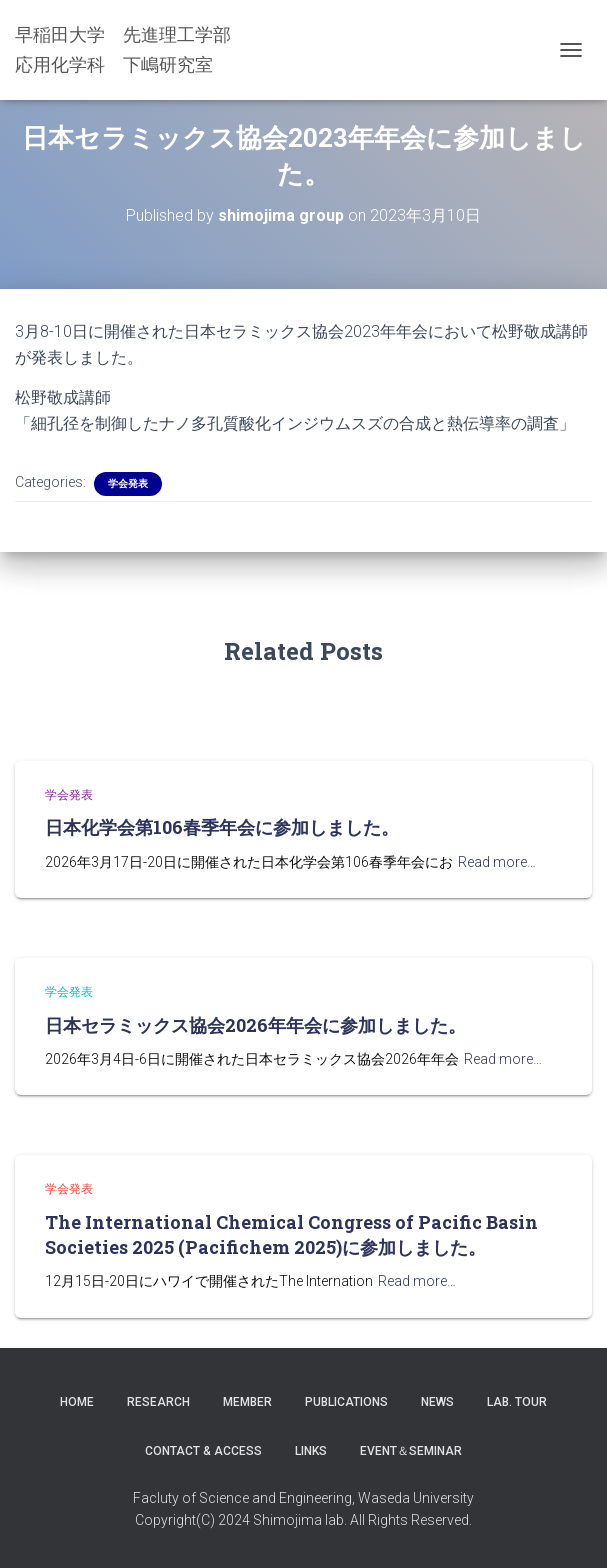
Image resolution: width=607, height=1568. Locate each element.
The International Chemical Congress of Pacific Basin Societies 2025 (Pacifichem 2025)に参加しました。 (291, 1234)
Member (247, 1402)
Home (77, 1402)
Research (158, 1402)
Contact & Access (203, 1451)
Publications (346, 1402)
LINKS (311, 1451)
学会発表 (128, 483)
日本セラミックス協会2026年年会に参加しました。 (255, 1025)
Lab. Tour (517, 1402)
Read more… (497, 862)
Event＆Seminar (411, 1451)
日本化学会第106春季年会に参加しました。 (222, 827)
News (437, 1402)
